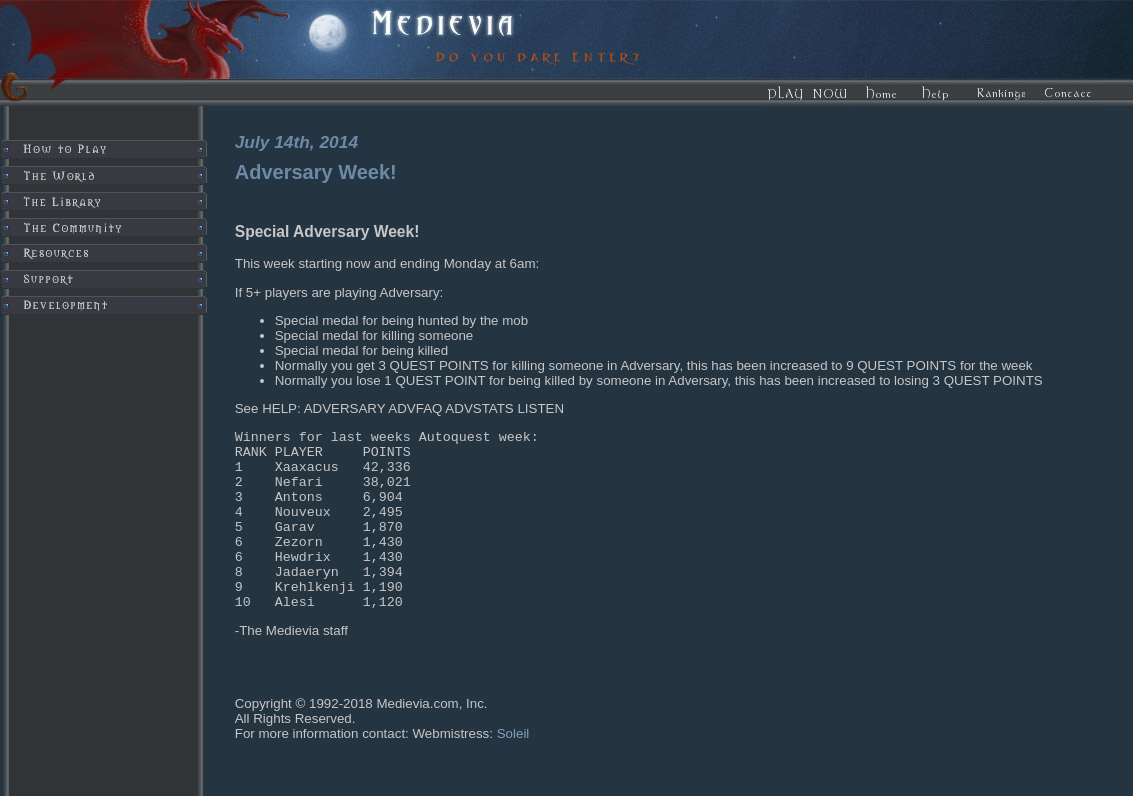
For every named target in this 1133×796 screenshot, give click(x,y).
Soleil (513, 769)
